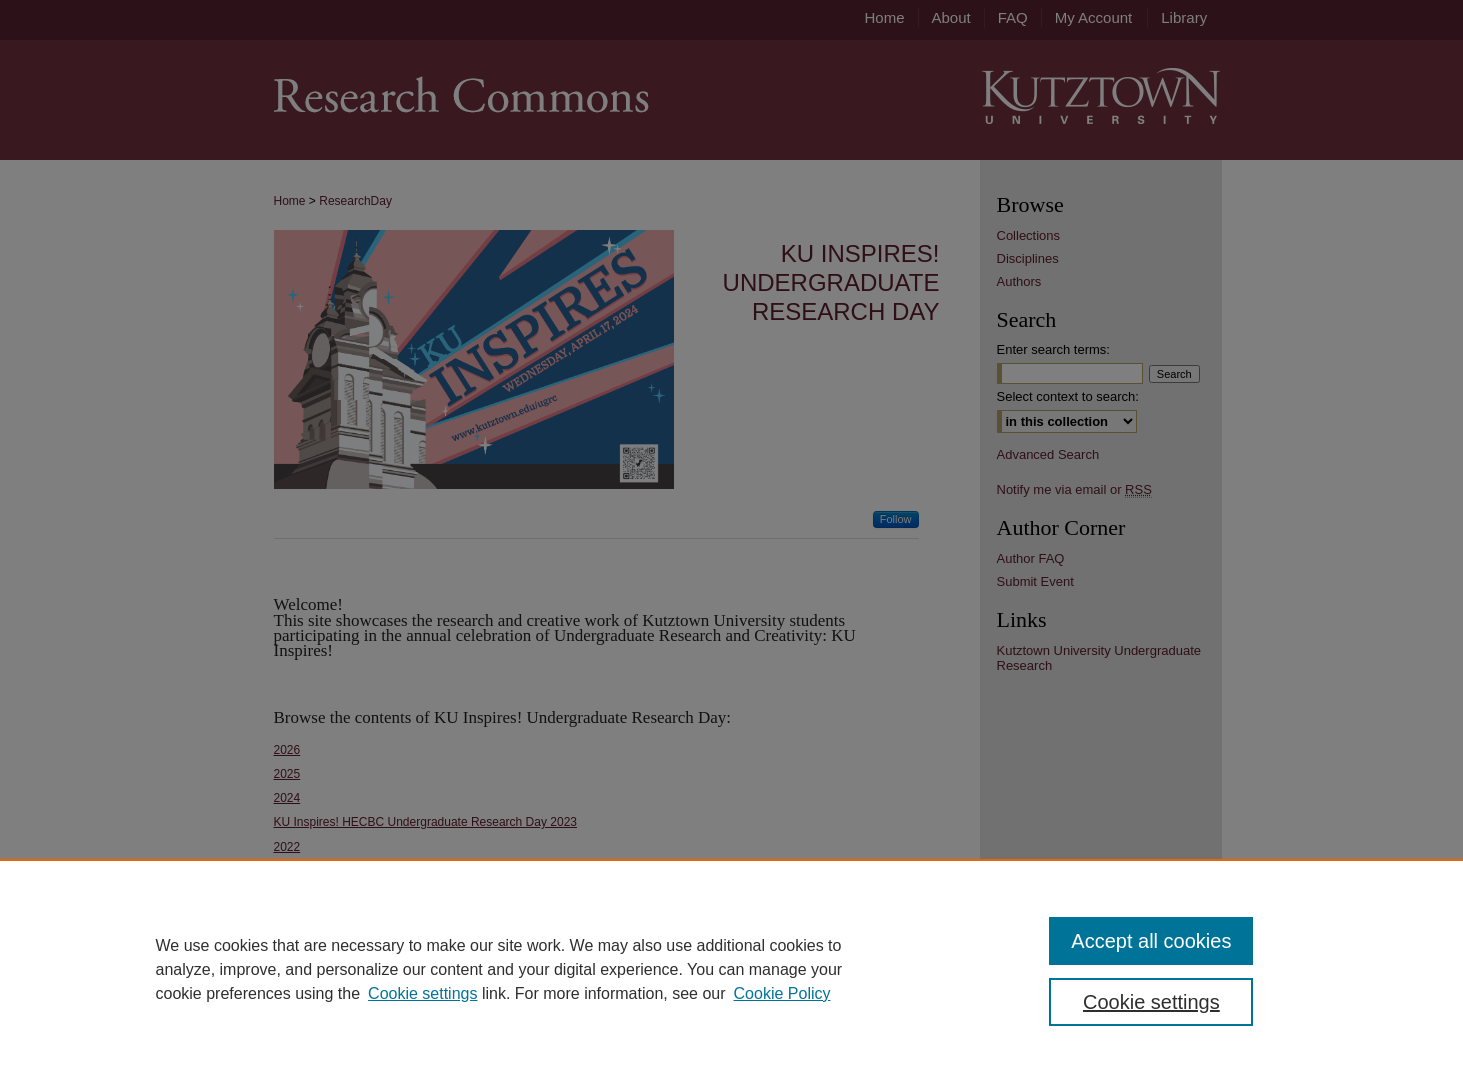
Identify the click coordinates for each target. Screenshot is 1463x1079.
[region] (731, 969)
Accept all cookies (1151, 941)
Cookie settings (422, 993)
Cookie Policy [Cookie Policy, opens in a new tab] (782, 993)
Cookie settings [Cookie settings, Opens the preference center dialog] (1151, 1002)
